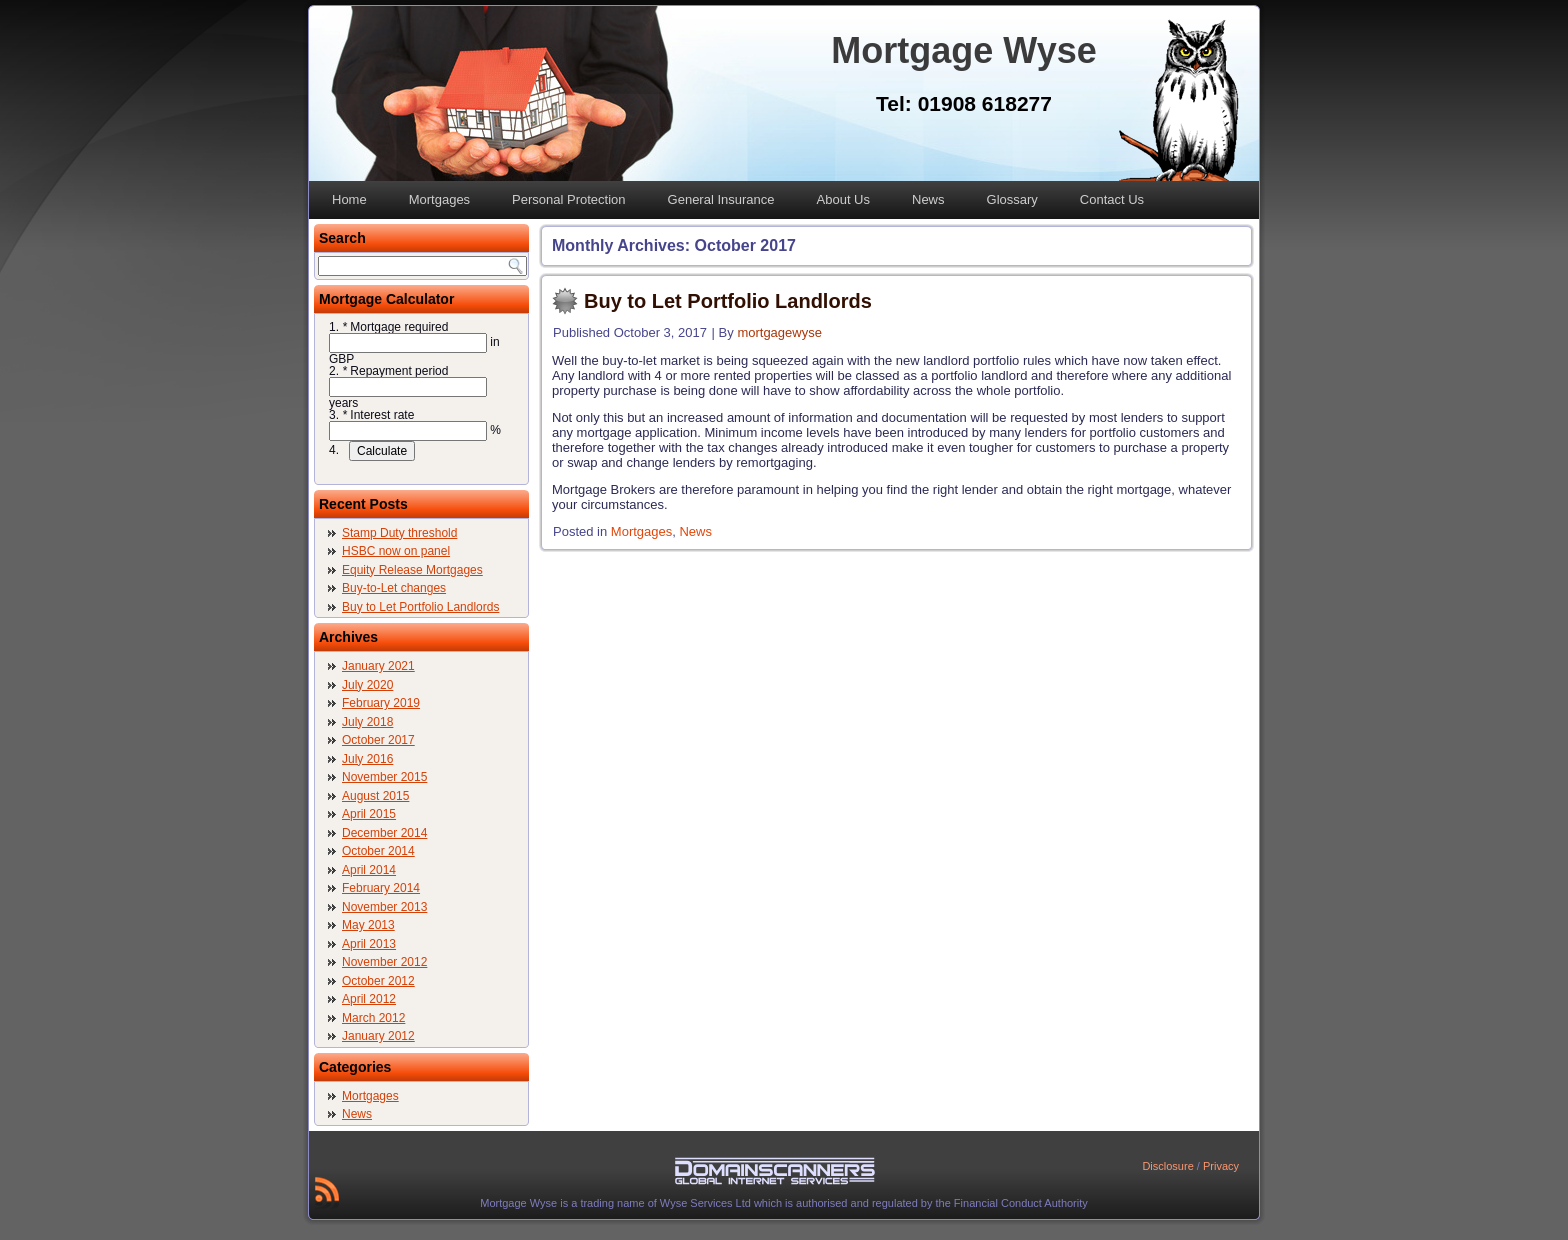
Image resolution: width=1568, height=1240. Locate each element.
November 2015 (384, 777)
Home (349, 199)
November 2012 (384, 962)
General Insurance (721, 199)
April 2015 (369, 814)
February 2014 (381, 888)
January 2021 (378, 666)
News (928, 199)
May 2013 (368, 925)
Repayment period (395, 371)
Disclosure (1167, 1166)
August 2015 (375, 796)
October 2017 (378, 740)
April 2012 (369, 999)
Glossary (1012, 199)
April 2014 (369, 870)
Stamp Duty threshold (399, 533)
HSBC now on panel (396, 551)
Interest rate (378, 415)
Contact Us (1112, 199)
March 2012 (373, 1018)
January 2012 (378, 1036)
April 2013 (369, 944)
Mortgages (439, 199)
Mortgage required (395, 327)
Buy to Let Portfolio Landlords (420, 607)
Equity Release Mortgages (412, 570)
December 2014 (384, 833)
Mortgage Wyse (963, 50)
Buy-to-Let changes (394, 588)
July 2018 (367, 722)
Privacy (1221, 1166)
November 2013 (384, 907)
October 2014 (378, 851)
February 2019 (381, 703)
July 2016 (367, 759)
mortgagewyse (779, 332)
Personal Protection (568, 199)
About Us (843, 199)
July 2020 (367, 685)
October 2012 (378, 981)
